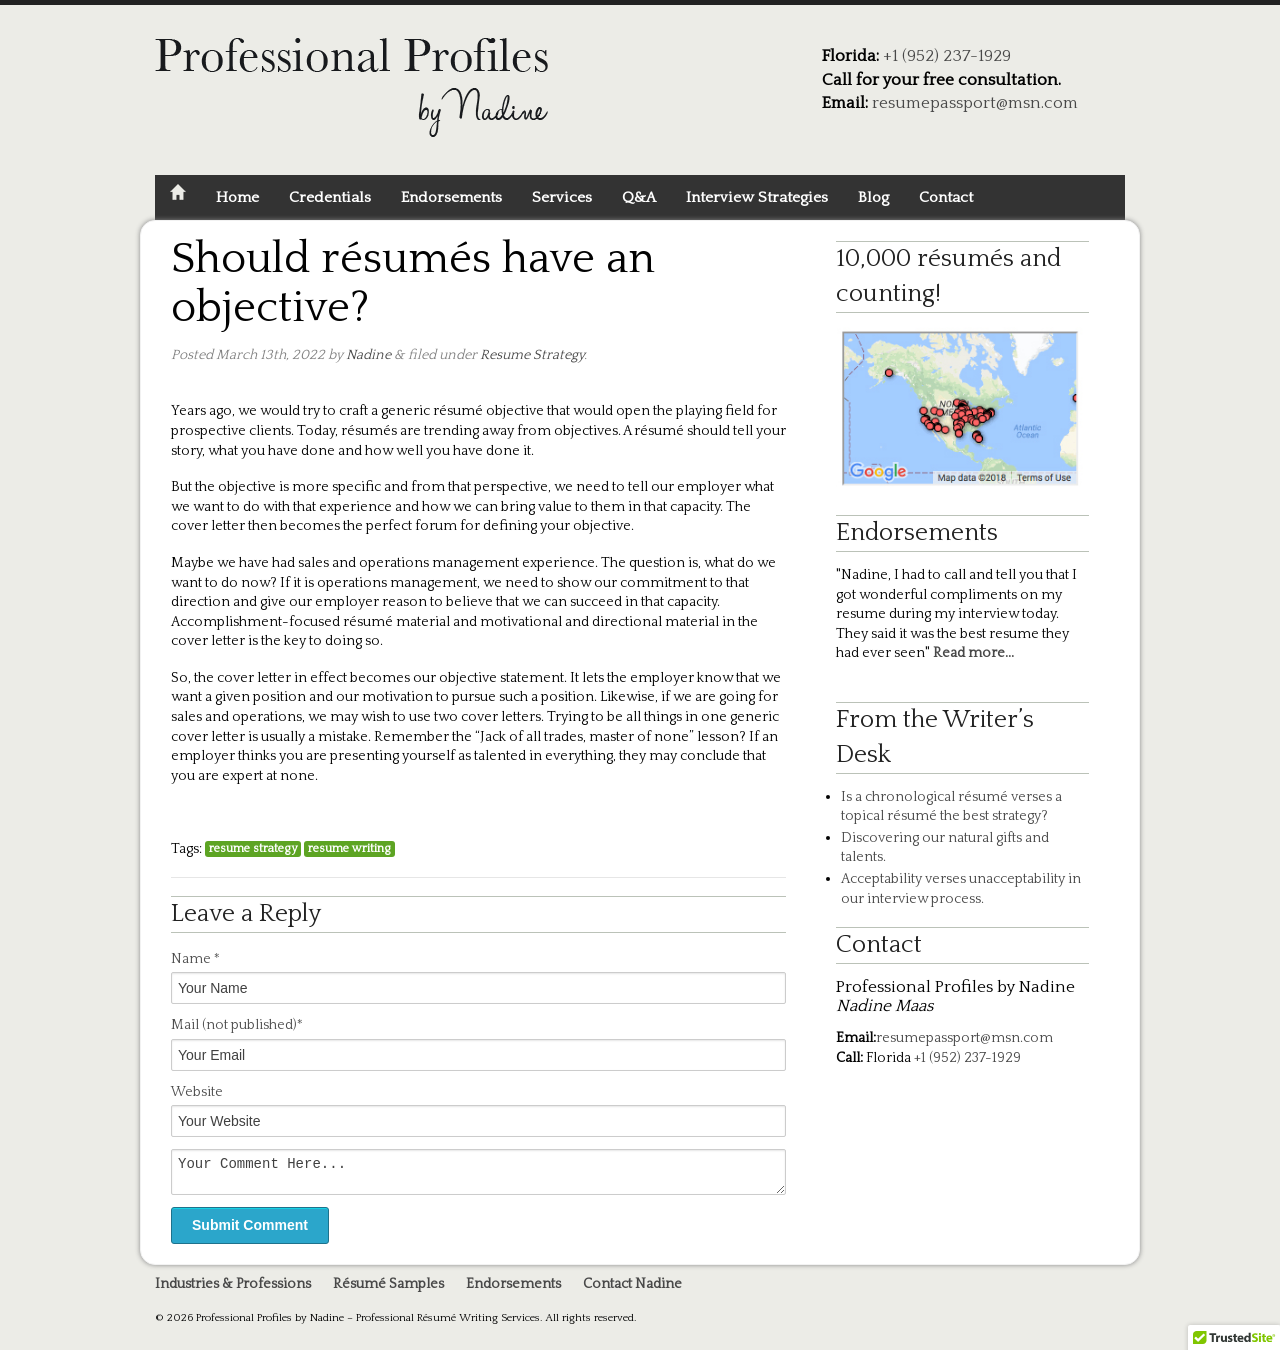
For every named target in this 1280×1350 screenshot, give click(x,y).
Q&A (639, 197)
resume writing (349, 848)
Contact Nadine (632, 1290)
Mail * (237, 1025)
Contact (946, 197)
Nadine (368, 355)
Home (237, 197)
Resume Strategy (532, 355)
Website (197, 1092)
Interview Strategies (757, 197)
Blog (873, 197)
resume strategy (253, 848)
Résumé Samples (388, 1290)
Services (562, 197)
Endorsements (451, 197)
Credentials (330, 197)
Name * (195, 959)
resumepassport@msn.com (975, 103)
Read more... (972, 653)
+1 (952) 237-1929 (947, 56)
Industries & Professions (233, 1290)
